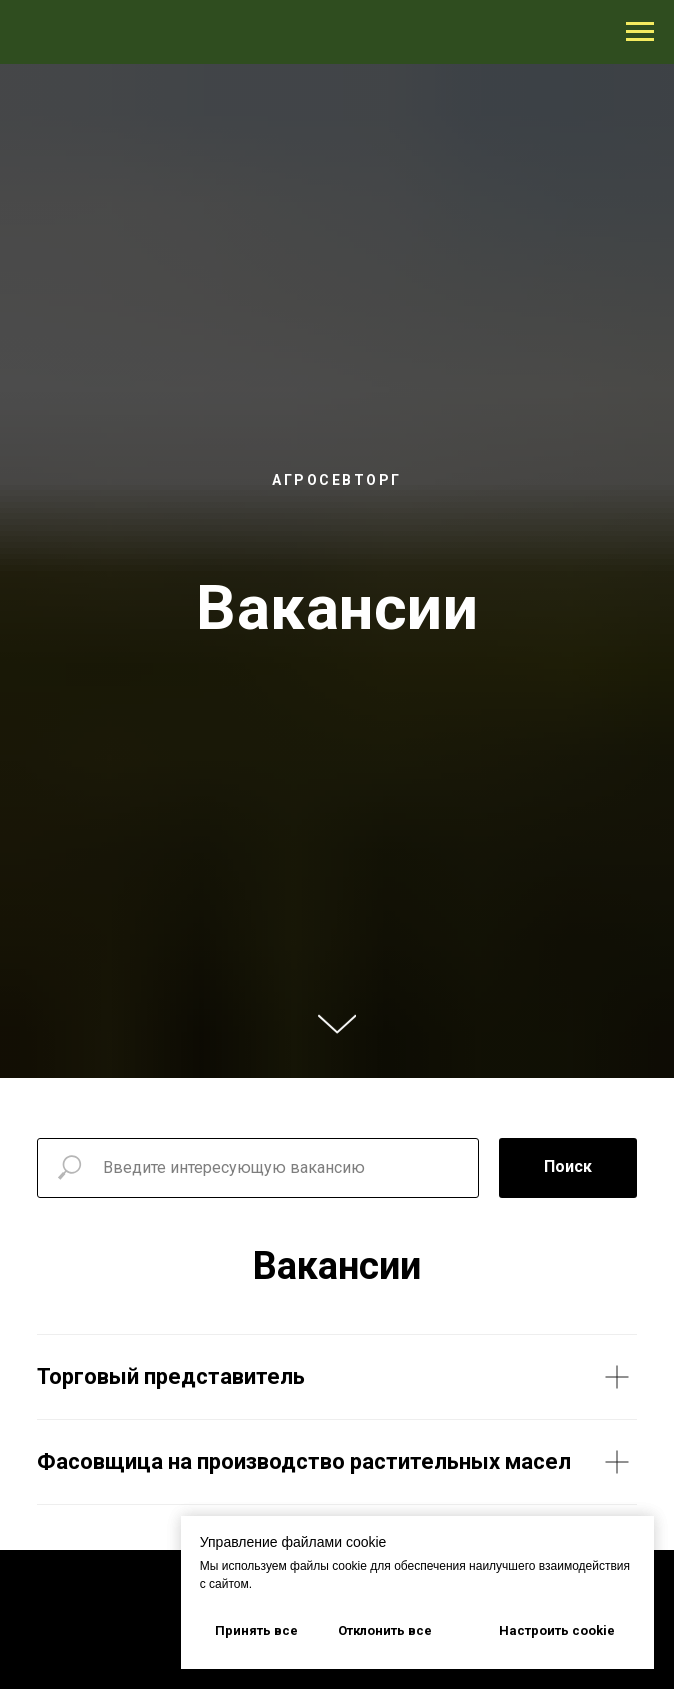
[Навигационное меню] (640, 32)
